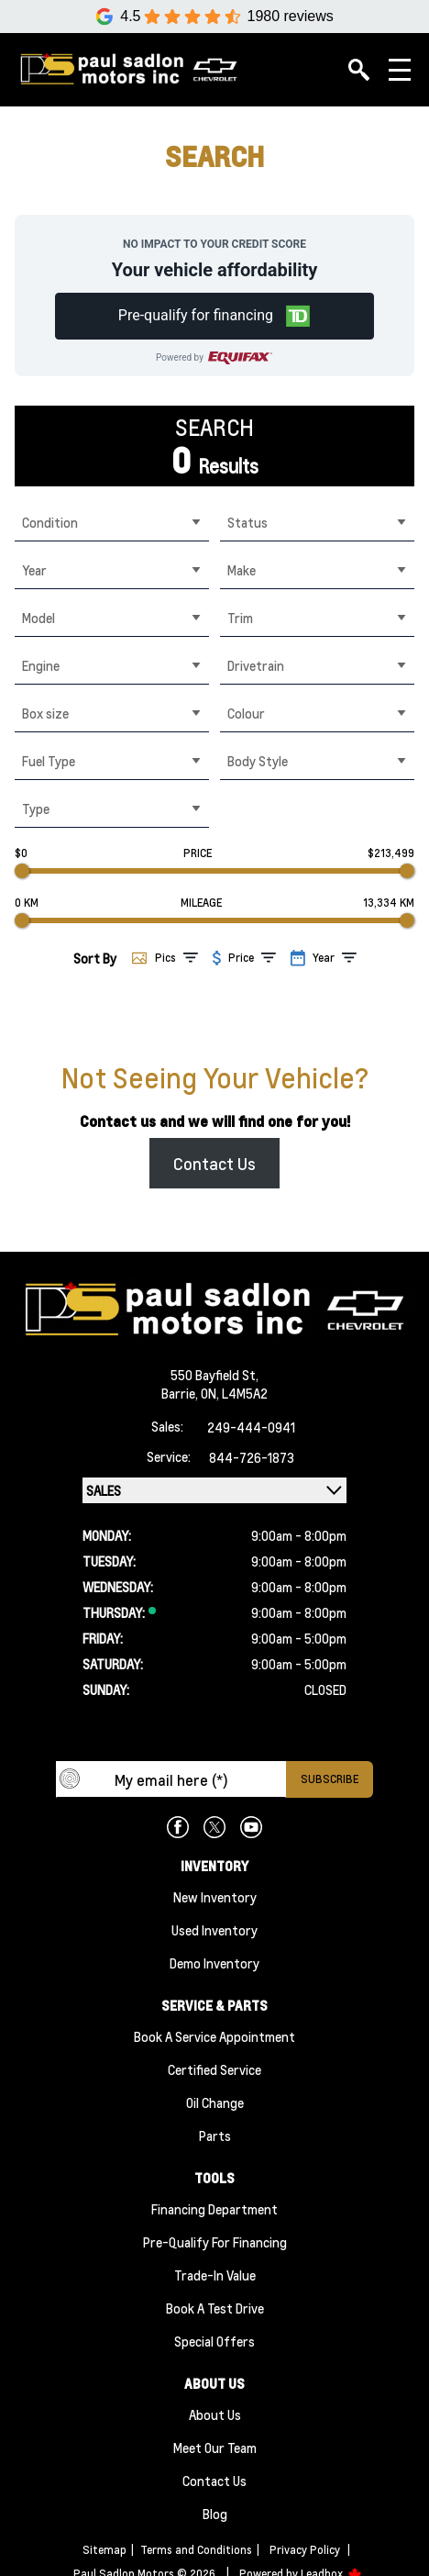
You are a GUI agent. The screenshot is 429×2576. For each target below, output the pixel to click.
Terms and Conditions (196, 2550)
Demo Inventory (214, 1963)
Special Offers (214, 2341)
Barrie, (181, 1393)
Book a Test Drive (215, 2308)
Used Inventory (214, 1930)
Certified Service (214, 2069)
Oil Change (215, 2102)
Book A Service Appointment (214, 2036)
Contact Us (214, 1163)
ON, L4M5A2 (234, 1393)
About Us (215, 2414)
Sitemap (104, 2550)
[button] (214, 316)
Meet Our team (215, 2447)
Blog (215, 2513)
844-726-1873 (251, 1457)
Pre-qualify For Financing (215, 2242)
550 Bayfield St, (214, 1374)
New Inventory (215, 1897)
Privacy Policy (305, 2550)
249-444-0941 (251, 1427)
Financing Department (214, 2209)
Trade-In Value (215, 2275)
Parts (215, 2135)
